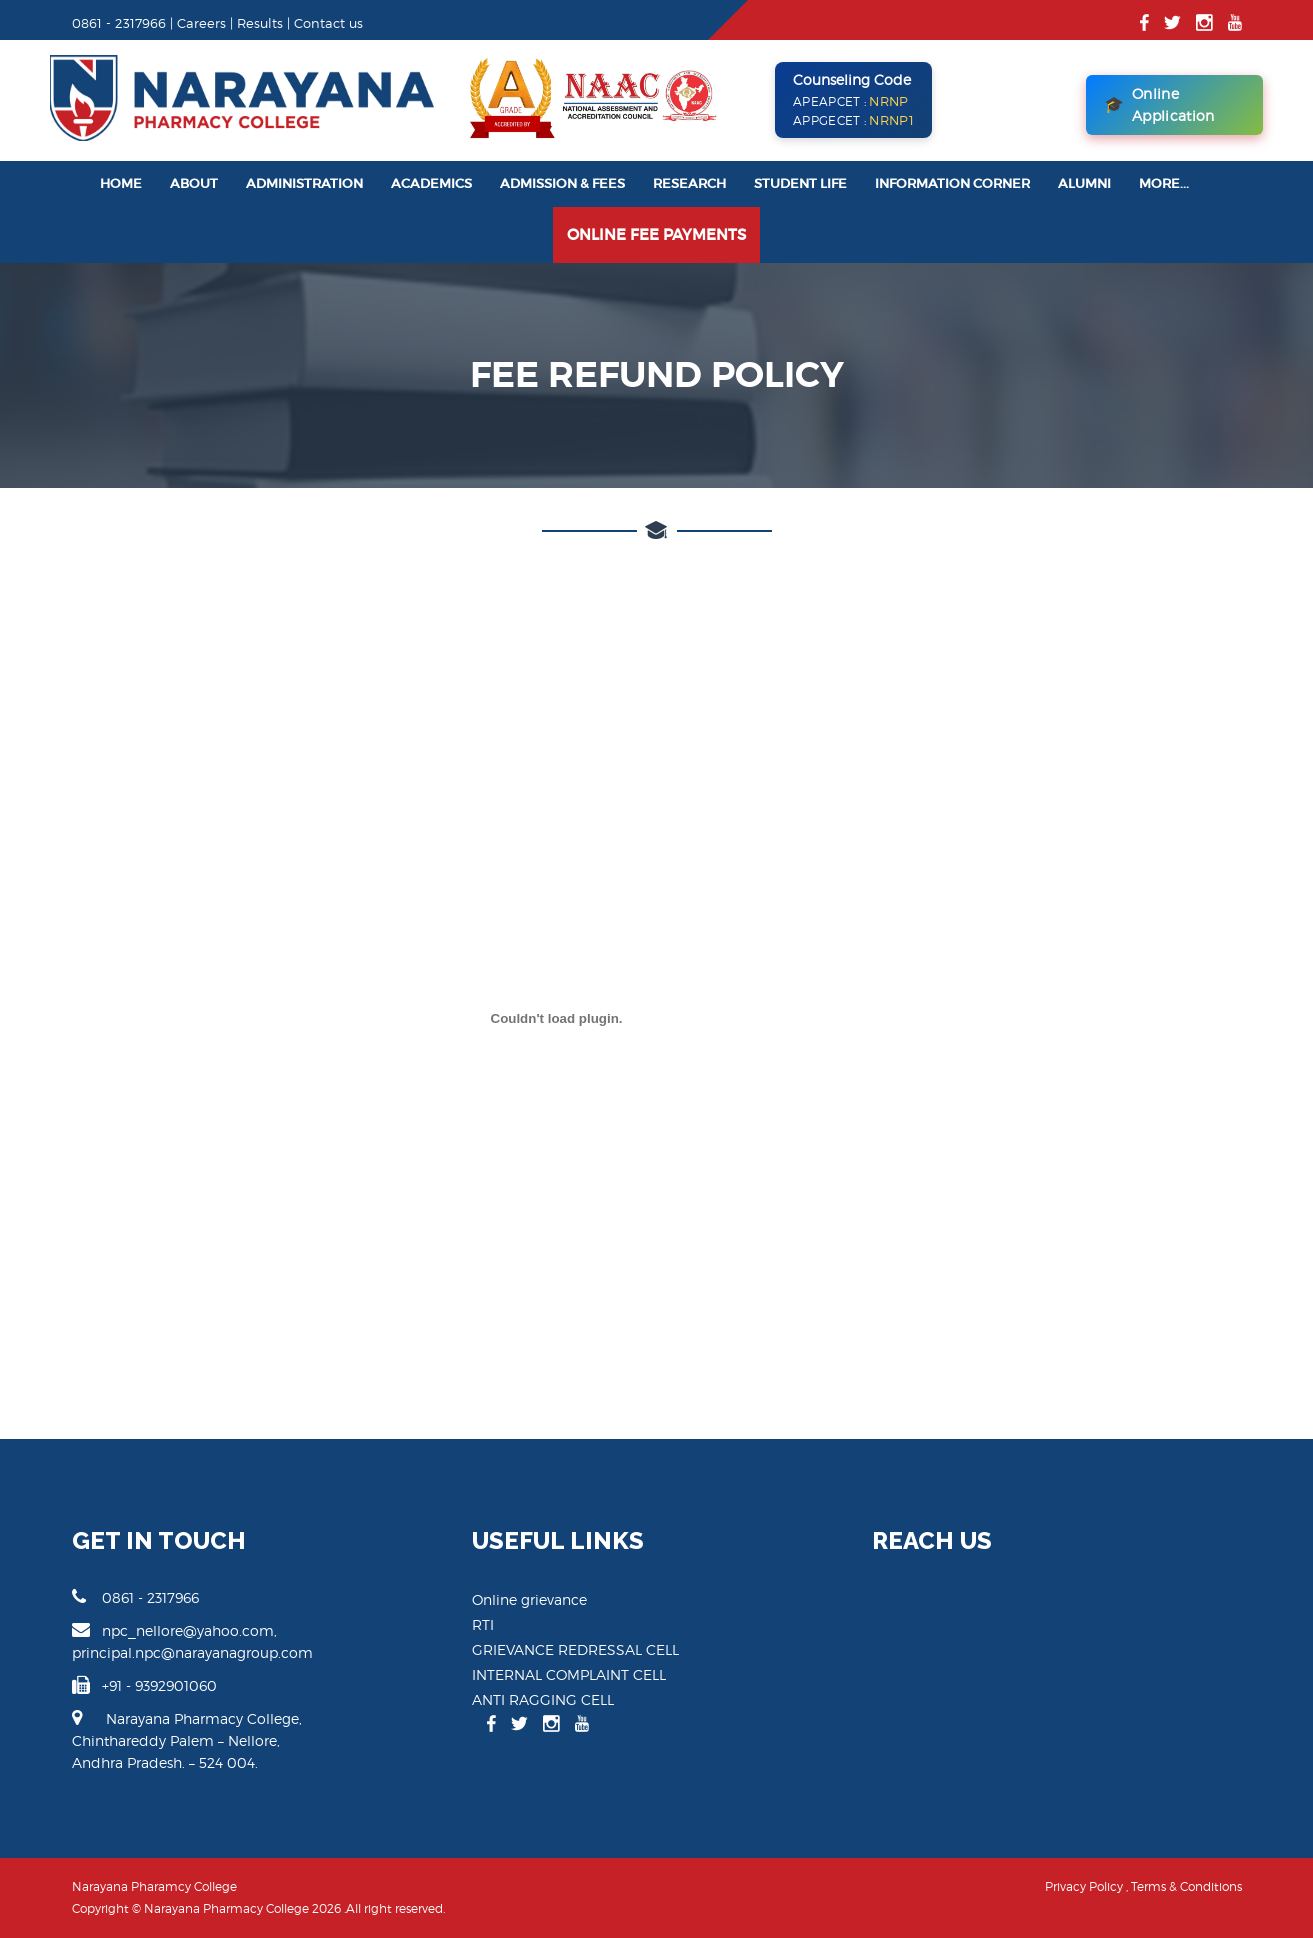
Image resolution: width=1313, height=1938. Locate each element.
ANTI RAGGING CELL (543, 1699)
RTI (483, 1624)
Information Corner (952, 183)
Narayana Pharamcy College (154, 1886)
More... (1164, 183)
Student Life (800, 183)
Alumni (1084, 183)
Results (260, 23)
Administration (304, 183)
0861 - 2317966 (135, 1597)
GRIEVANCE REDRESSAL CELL (575, 1649)
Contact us (328, 23)
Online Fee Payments (656, 234)
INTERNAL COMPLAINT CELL (569, 1674)
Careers (201, 23)
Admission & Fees (562, 183)
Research (689, 183)
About (194, 183)
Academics (431, 183)
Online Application (1159, 104)
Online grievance (529, 1599)
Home (121, 183)
